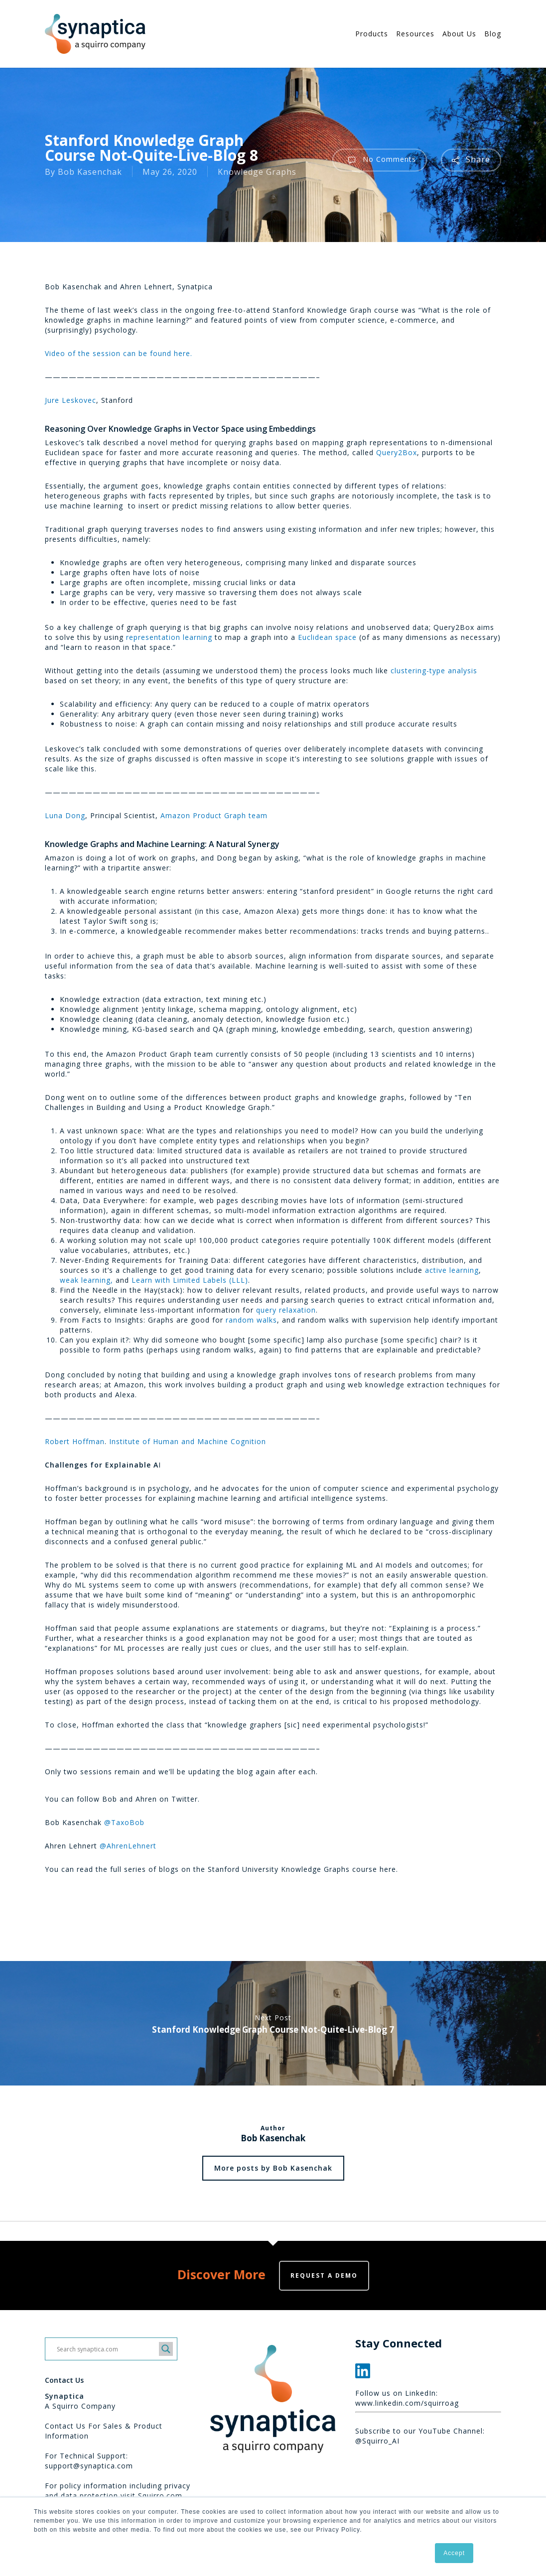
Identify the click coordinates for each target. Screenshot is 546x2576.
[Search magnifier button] (166, 2349)
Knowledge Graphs (257, 171)
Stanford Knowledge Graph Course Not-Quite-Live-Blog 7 (273, 2023)
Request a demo (324, 2275)
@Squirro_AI (377, 2441)
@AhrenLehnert (128, 1845)
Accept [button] (454, 2553)
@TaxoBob (124, 1822)
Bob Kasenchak (90, 171)
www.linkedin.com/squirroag (407, 2403)
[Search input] (106, 2349)
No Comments (379, 159)
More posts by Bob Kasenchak (273, 2168)
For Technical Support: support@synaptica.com (89, 2460)
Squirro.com (160, 2495)
